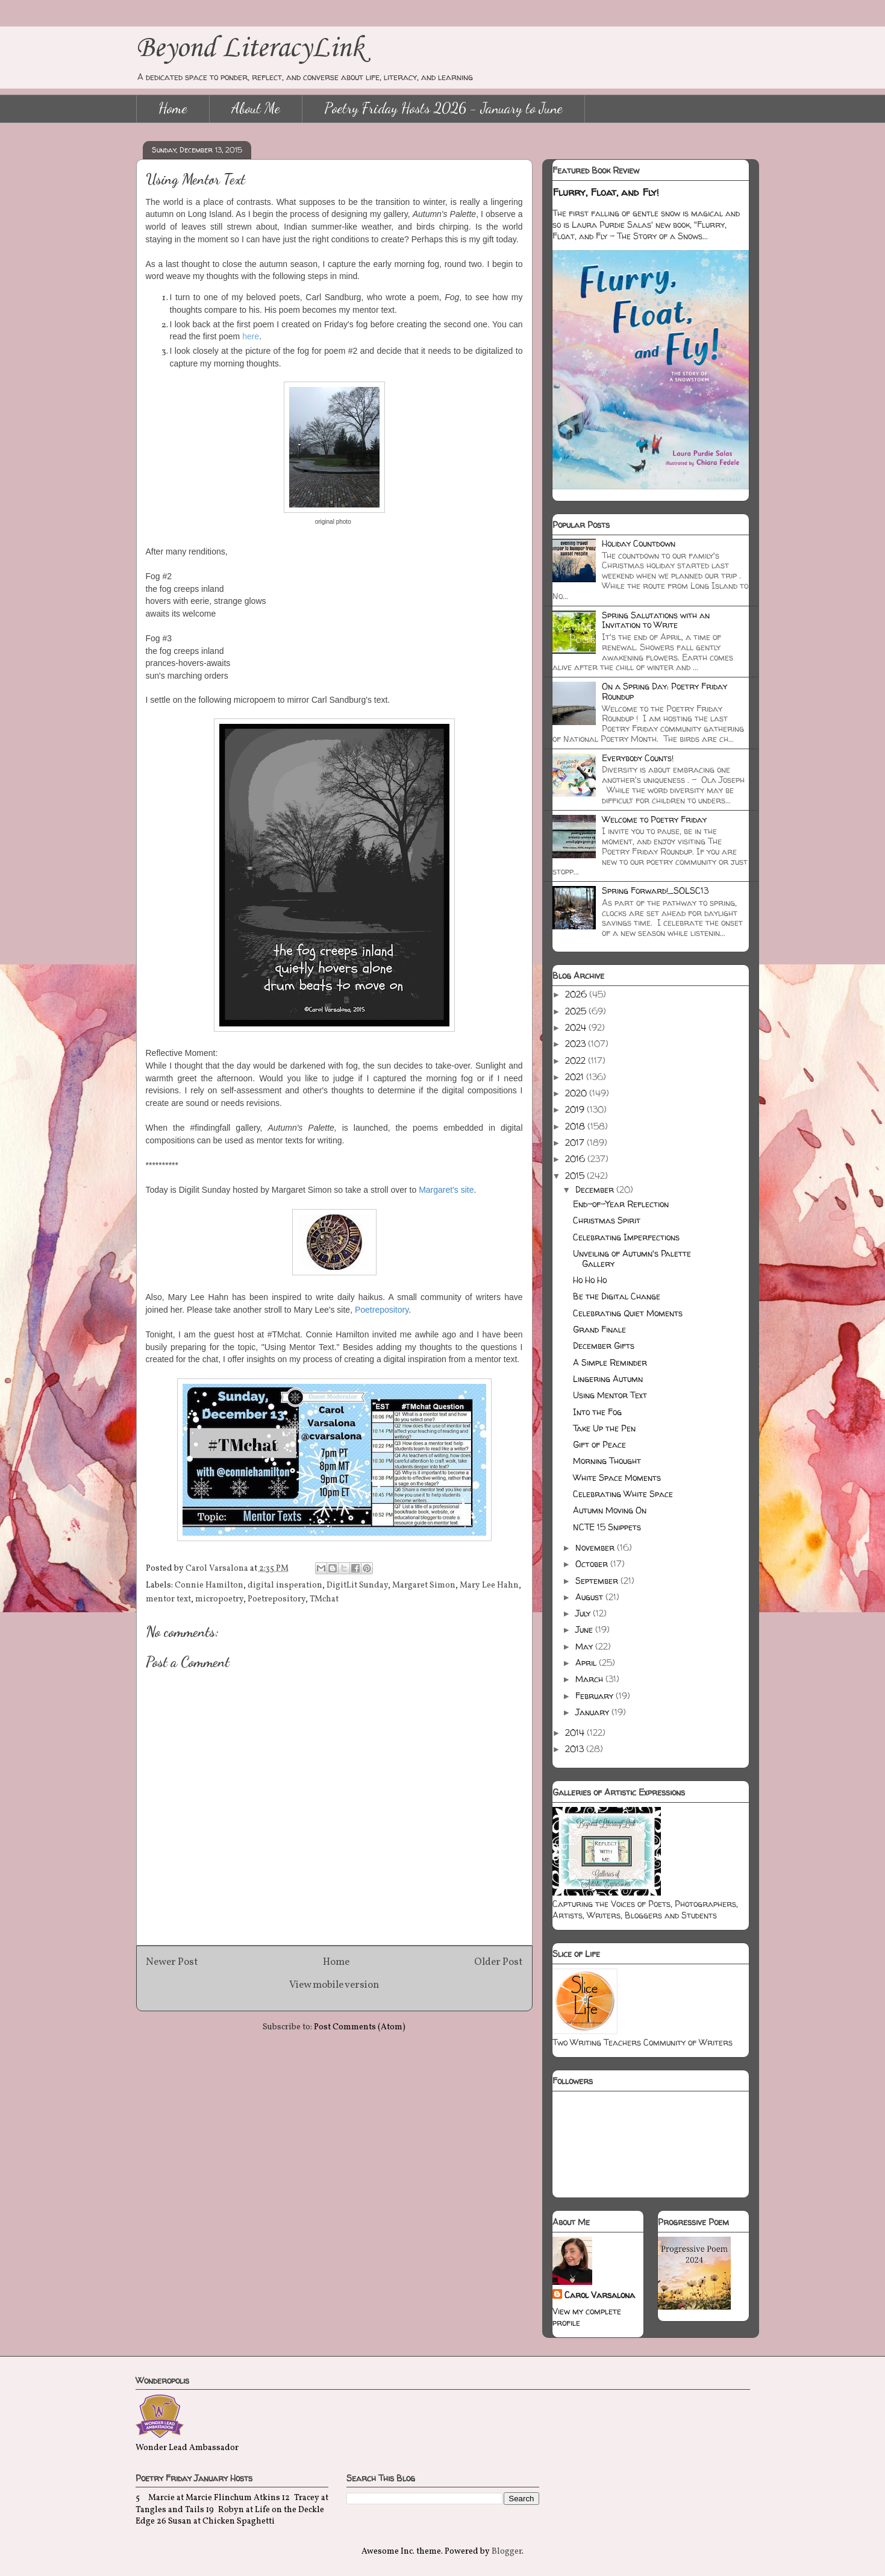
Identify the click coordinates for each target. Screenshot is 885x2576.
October (592, 1563)
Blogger (507, 2551)
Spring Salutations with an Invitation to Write (656, 620)
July (584, 1613)
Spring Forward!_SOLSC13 (655, 890)
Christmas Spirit (606, 1220)
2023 (576, 1043)
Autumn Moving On (609, 1510)
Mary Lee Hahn (489, 1585)
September (598, 1580)
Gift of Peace (599, 1444)
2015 (576, 1175)
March (590, 1679)
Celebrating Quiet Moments (628, 1313)
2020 (577, 1093)
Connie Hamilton (209, 1585)
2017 (576, 1142)
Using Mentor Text (610, 1395)
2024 (577, 1027)
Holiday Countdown (638, 543)
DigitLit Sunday (357, 1585)
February (595, 1695)
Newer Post (172, 1962)
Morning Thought (607, 1460)
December (595, 1189)
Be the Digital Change (616, 1296)
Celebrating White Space (623, 1494)
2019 (576, 1109)
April (587, 1662)
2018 (576, 1126)
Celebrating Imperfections (626, 1237)
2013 (575, 1749)
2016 (576, 1158)
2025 (577, 1011)
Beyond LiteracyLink (250, 48)
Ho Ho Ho (590, 1280)
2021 (575, 1076)
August (590, 1597)
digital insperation (285, 1585)
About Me (255, 108)
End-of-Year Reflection (621, 1204)
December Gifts (603, 1345)
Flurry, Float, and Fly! (605, 192)
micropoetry (219, 1599)
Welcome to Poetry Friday (654, 819)
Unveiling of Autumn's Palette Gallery (632, 1258)
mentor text (168, 1599)
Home (172, 108)
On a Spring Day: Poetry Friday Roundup (664, 691)
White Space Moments (617, 1477)
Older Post (498, 1962)
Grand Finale (599, 1329)
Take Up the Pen (604, 1428)
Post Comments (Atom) (359, 2027)
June (585, 1629)
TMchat (324, 1599)
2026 (577, 994)
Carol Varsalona (599, 2295)
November (596, 1547)
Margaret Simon (423, 1585)
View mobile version (334, 1985)
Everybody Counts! (638, 758)
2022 (576, 1060)
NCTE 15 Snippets (607, 1527)
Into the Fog (597, 1412)
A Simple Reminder (610, 1362)
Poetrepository (276, 1599)
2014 (576, 1732)
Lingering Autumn (608, 1378)
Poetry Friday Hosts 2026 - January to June (443, 108)
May (585, 1646)
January (593, 1712)
